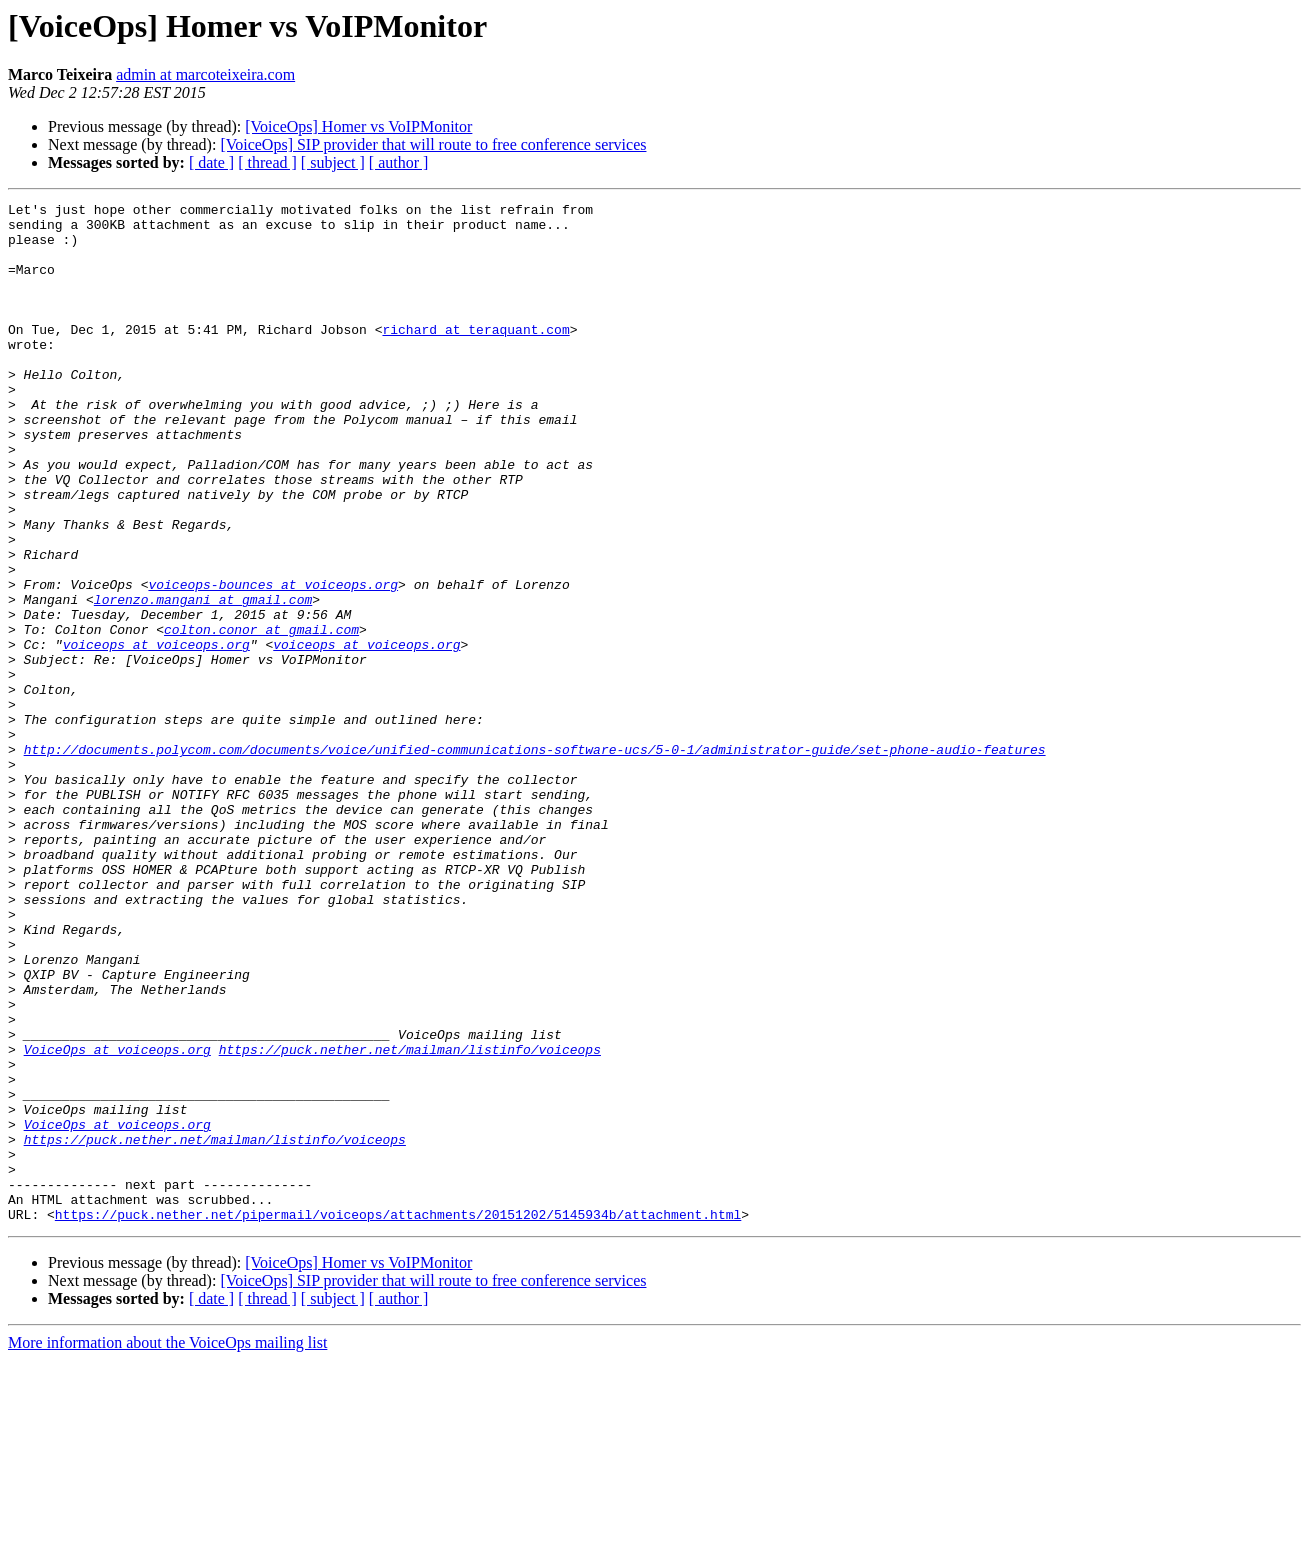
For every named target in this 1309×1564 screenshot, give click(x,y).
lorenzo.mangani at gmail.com (203, 680)
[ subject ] (333, 162)
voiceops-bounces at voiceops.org (273, 662)
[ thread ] (267, 162)
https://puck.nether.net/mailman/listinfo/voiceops (410, 1220)
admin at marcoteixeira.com (205, 74)
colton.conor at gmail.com (261, 716)
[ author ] (399, 162)
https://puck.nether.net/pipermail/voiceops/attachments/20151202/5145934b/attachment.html (398, 1418)
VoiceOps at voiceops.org (117, 1220)
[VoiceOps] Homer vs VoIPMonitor (358, 126)
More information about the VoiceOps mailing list (167, 1546)
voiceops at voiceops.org (156, 734)
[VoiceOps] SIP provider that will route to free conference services (433, 144)
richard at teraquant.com (475, 356)
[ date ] (211, 162)
